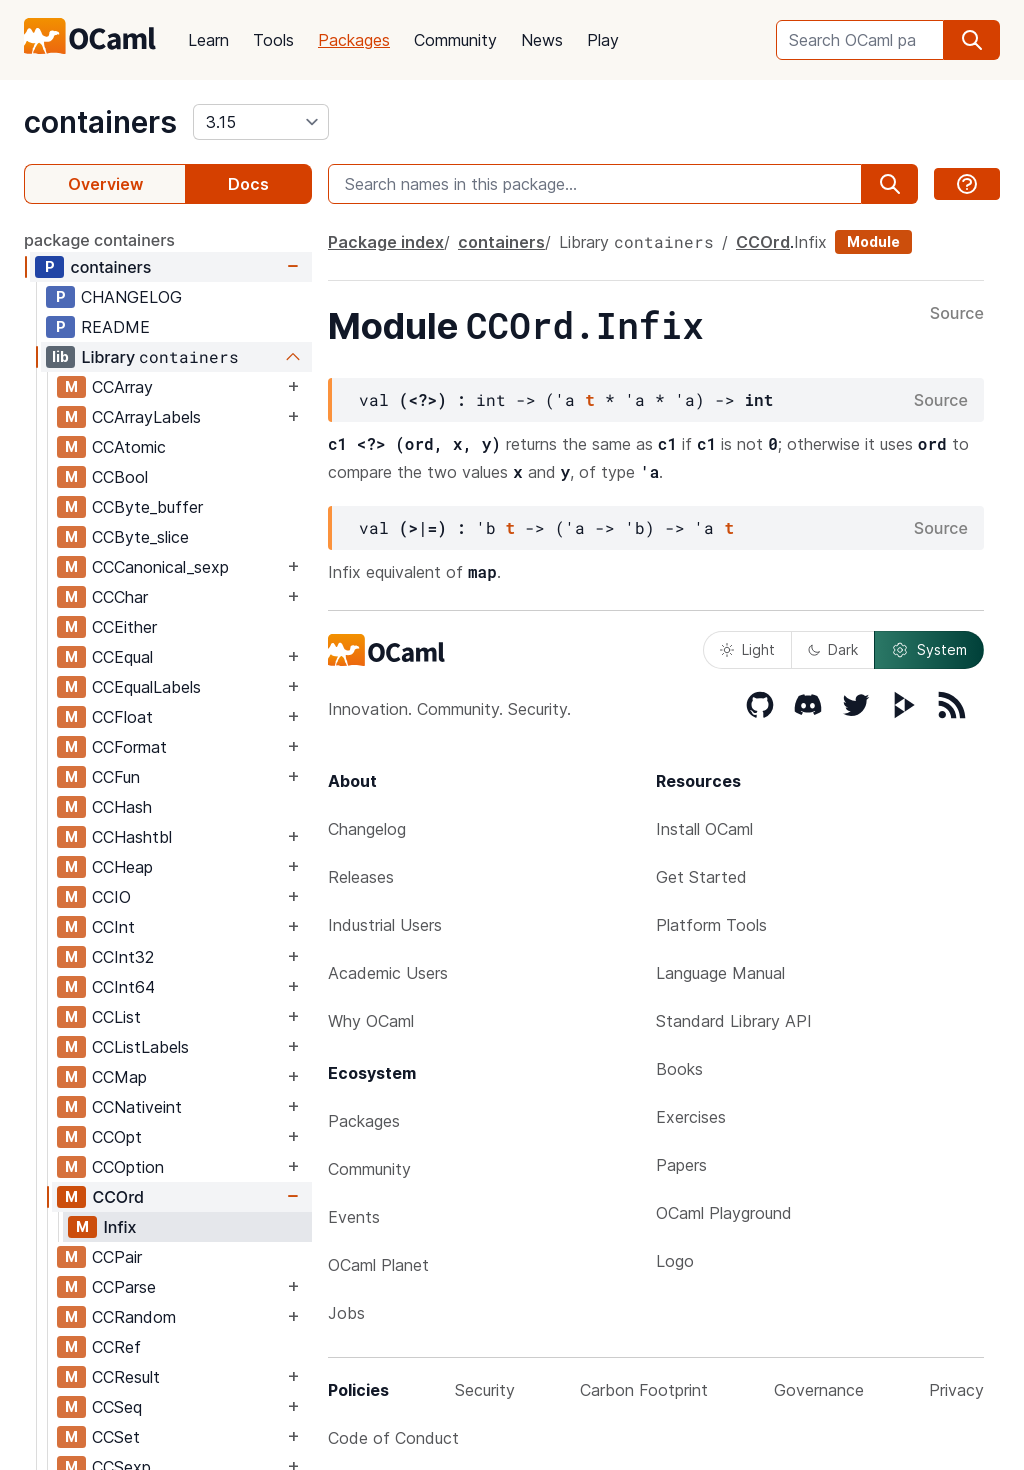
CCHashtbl (132, 837)
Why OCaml (371, 1021)
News (542, 40)
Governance (819, 1390)
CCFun (116, 777)
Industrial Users (385, 925)
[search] (972, 40)
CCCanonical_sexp (160, 567)
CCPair (117, 1257)
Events (354, 1217)
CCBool (120, 477)
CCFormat (129, 747)
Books (679, 1069)
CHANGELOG (131, 297)
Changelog (367, 829)
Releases (361, 877)
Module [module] (873, 241)
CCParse (124, 1287)
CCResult (126, 1377)
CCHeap (122, 867)
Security (485, 1390)
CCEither (124, 627)
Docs (248, 184)
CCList (116, 1017)
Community (455, 40)
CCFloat (122, 717)
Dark (833, 649)
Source (957, 314)
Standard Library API (734, 1021)
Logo (675, 1261)
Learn (208, 40)
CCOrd (118, 1197)
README (115, 327)
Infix (119, 1227)
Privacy (956, 1390)
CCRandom (134, 1317)
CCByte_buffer (147, 507)
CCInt (113, 927)
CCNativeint (137, 1107)
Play (603, 40)
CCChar (120, 597)
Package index (386, 242)
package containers (99, 240)
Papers (681, 1165)
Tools (273, 40)
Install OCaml (704, 829)
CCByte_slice (140, 537)
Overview (105, 184)
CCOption (128, 1167)
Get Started (701, 877)
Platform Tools (711, 925)
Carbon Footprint (644, 1390)
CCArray (122, 387)
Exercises (691, 1117)
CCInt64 (123, 987)
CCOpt (117, 1137)
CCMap (119, 1077)
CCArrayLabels (146, 417)
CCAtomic (129, 447)
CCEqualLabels (146, 687)
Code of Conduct (393, 1438)
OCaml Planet (378, 1265)
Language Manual (720, 973)
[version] (261, 122)
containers (100, 122)
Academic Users (388, 973)
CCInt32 (123, 957)
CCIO (111, 897)
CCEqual (122, 657)
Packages (354, 40)
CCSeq (117, 1407)
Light (747, 649)
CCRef (116, 1347)
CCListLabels (140, 1047)
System (929, 650)
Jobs (346, 1313)
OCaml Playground (724, 1213)
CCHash (122, 807)
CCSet (116, 1437)
